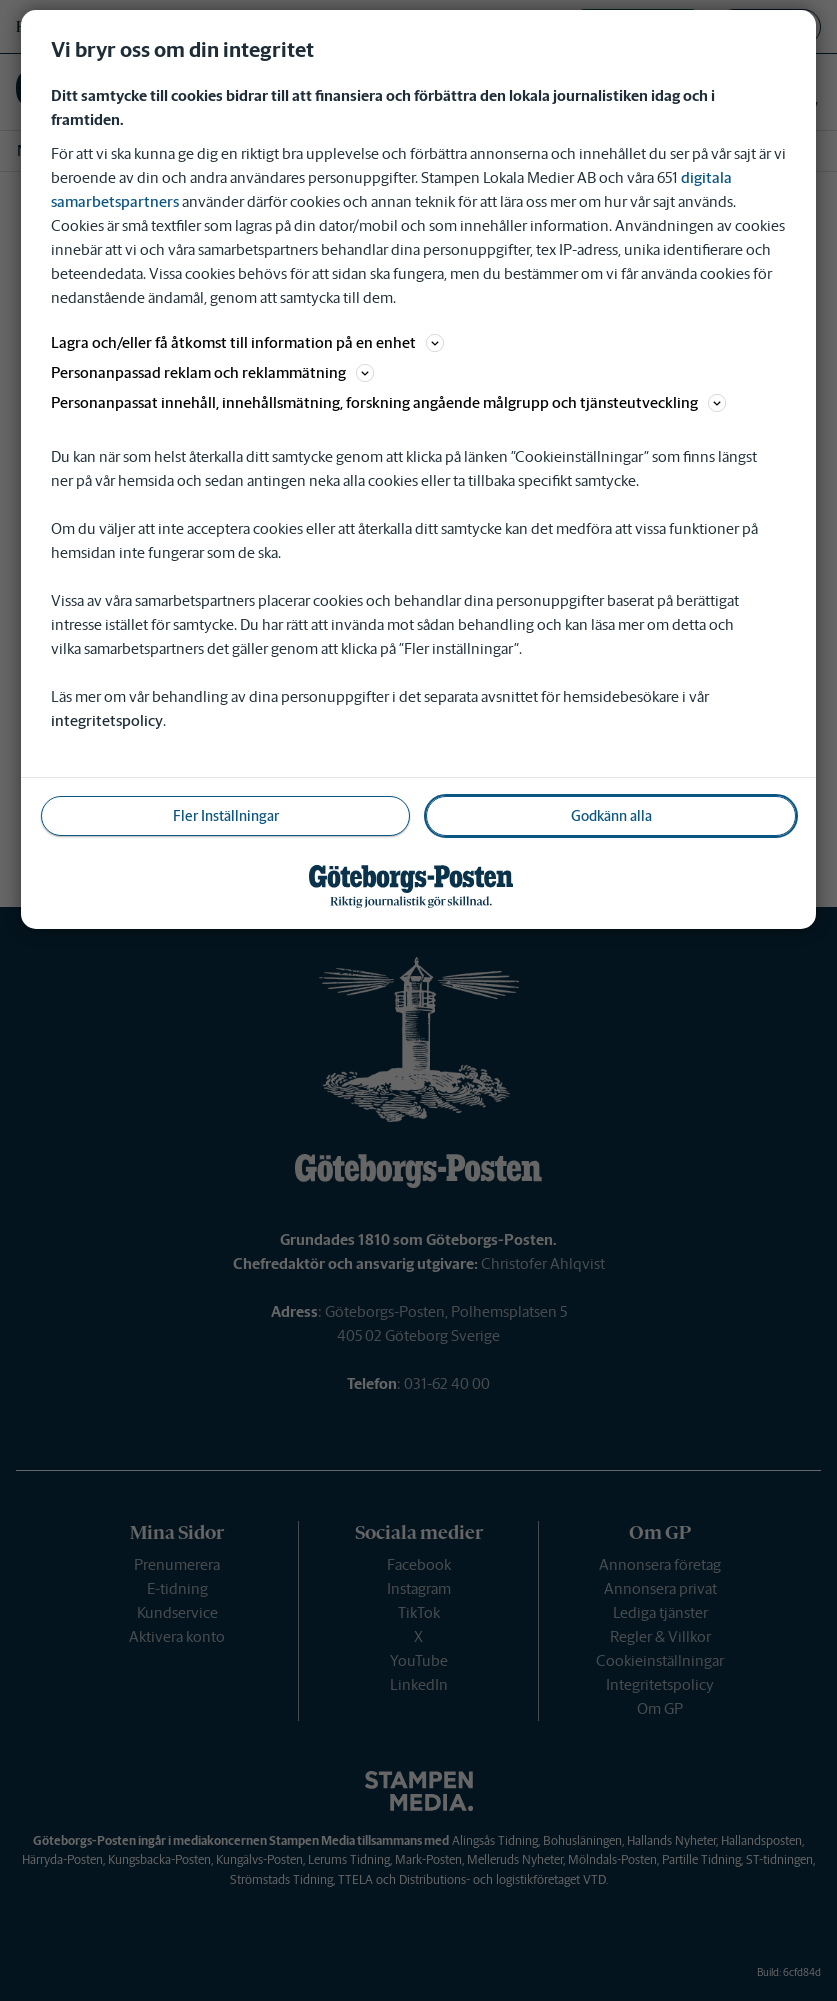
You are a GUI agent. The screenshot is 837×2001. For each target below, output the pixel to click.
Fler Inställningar (226, 816)
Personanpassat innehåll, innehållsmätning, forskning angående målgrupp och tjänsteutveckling (388, 402)
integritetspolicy (107, 720)
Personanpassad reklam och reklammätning (212, 372)
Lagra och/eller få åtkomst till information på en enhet (247, 342)
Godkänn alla (611, 816)
